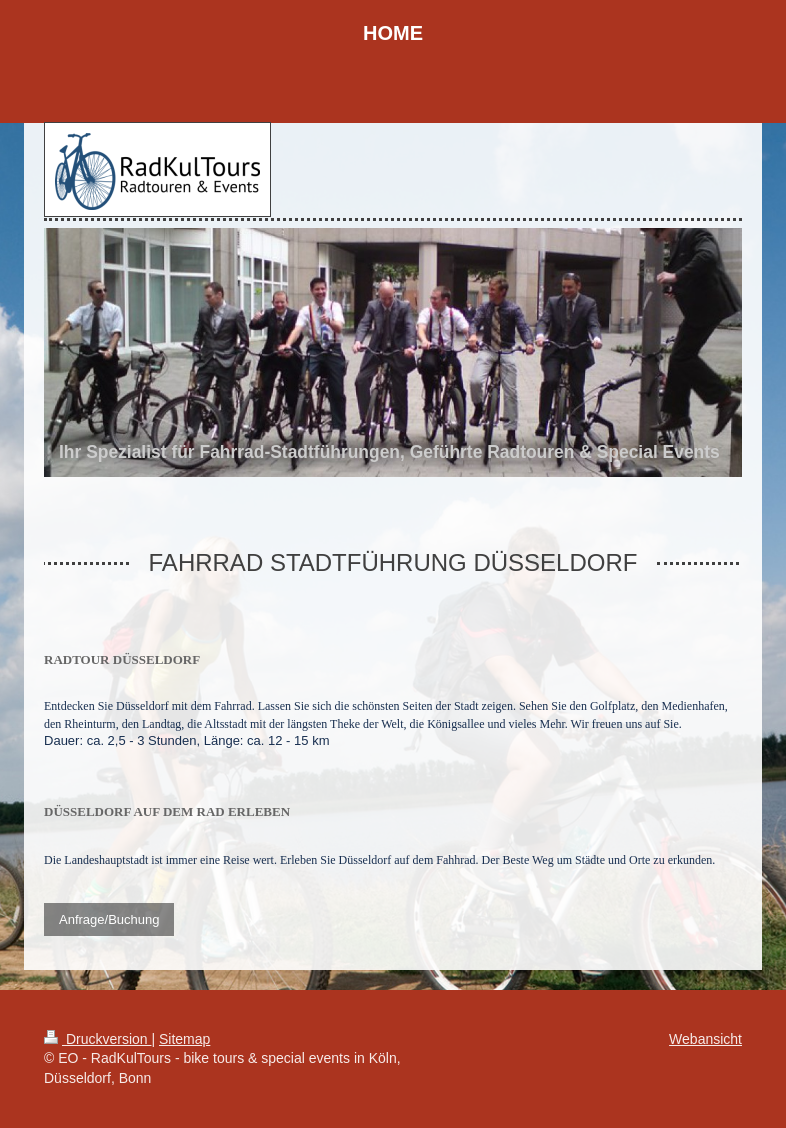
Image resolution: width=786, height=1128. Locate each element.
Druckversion (97, 1039)
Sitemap (184, 1039)
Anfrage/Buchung (109, 919)
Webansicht (705, 1039)
